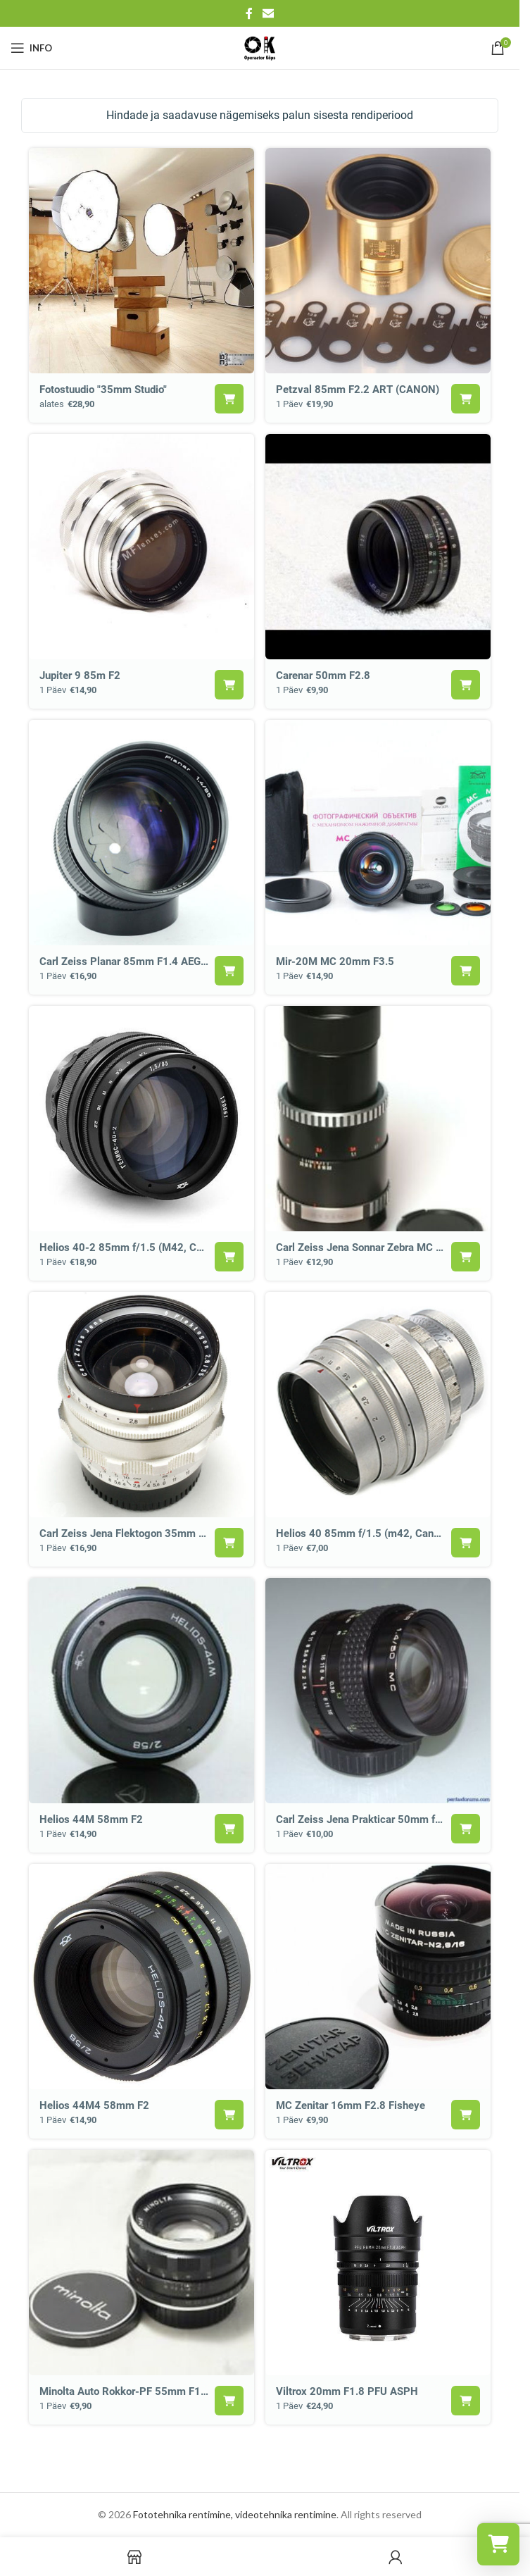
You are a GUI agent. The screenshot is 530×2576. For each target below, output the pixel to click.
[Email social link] (268, 13)
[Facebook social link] (249, 13)
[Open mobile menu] (31, 48)
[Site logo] (259, 47)
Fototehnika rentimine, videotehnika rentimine (234, 2514)
